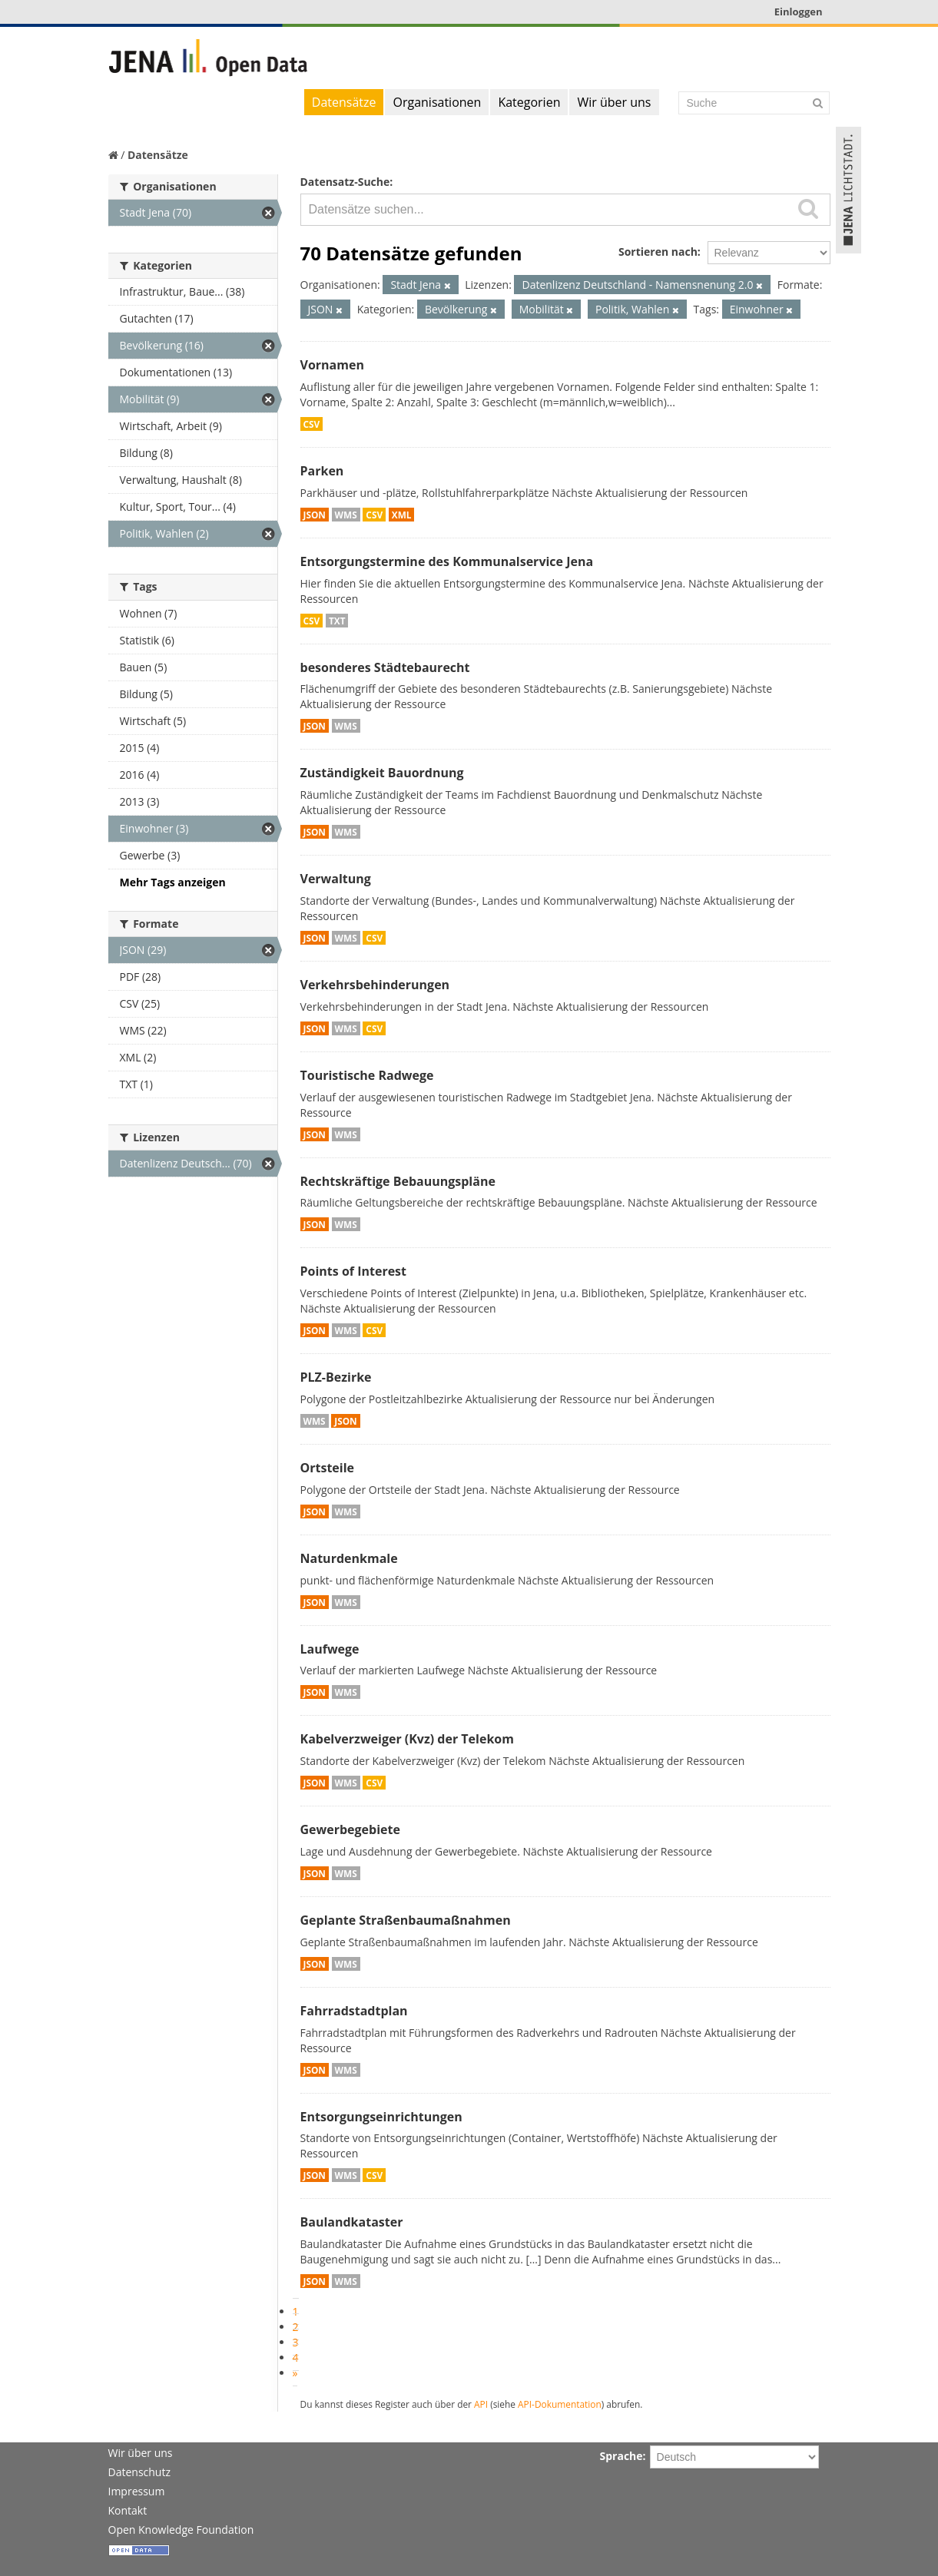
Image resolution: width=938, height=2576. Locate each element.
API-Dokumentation (560, 2404)
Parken (322, 470)
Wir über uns (614, 102)
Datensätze (344, 102)
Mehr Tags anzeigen (173, 882)
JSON (314, 514)
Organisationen (437, 102)
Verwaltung (335, 878)
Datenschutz (139, 2472)
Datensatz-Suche (345, 181)
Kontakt (127, 2510)
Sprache (621, 2456)
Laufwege (330, 1649)
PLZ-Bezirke (336, 1377)
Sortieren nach (658, 251)
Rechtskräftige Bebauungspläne (398, 1181)
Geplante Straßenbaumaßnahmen (405, 1920)
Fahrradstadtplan (354, 2010)
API (481, 2404)
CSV (311, 424)
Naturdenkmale (349, 1558)
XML (402, 514)
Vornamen (332, 364)
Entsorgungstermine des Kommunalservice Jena (447, 561)
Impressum (136, 2491)
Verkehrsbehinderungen (375, 984)
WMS (346, 514)
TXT (337, 620)
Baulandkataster (351, 2221)
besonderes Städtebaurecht (385, 667)
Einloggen (798, 11)
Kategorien (529, 102)
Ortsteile (327, 1467)
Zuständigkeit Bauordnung (382, 772)
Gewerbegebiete (350, 1829)
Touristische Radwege (367, 1075)
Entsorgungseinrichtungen (381, 2116)
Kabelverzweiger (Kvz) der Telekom (407, 1738)
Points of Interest (353, 1271)
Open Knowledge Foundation (181, 2529)
